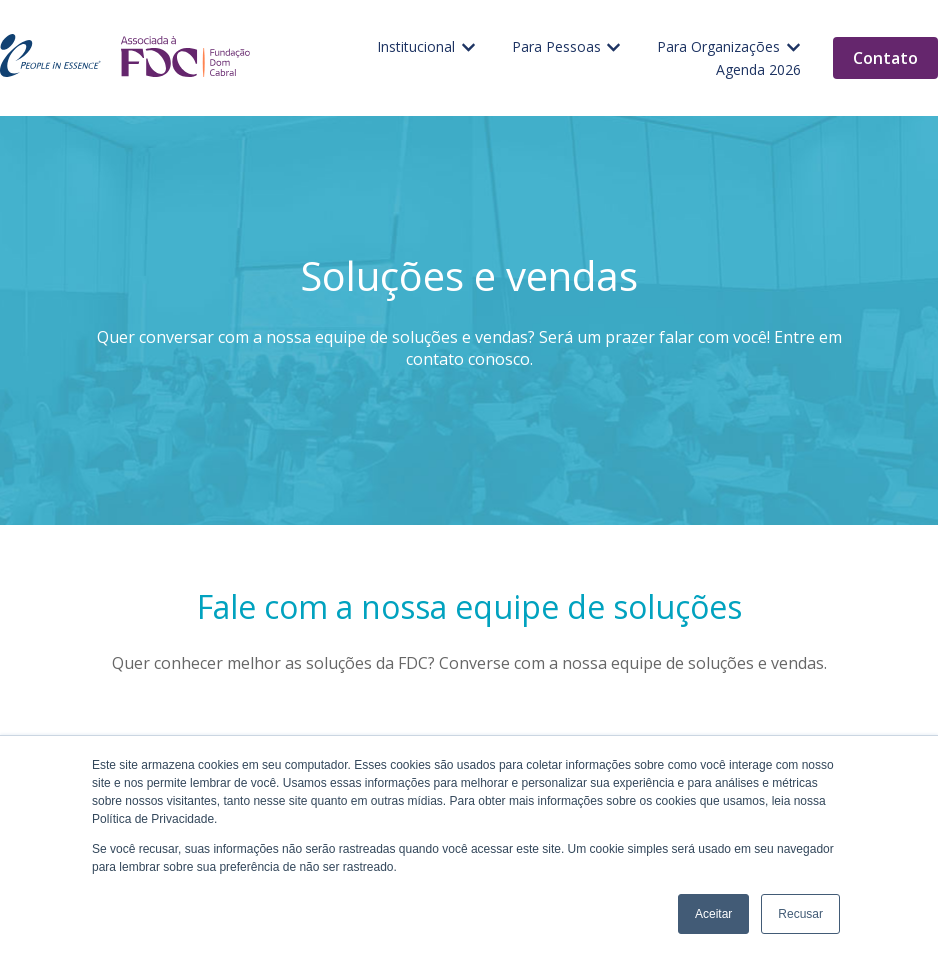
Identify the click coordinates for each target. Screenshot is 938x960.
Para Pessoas (556, 46)
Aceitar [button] (713, 914)
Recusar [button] (800, 914)
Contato (885, 58)
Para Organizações (718, 46)
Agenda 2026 (758, 69)
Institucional (416, 46)
